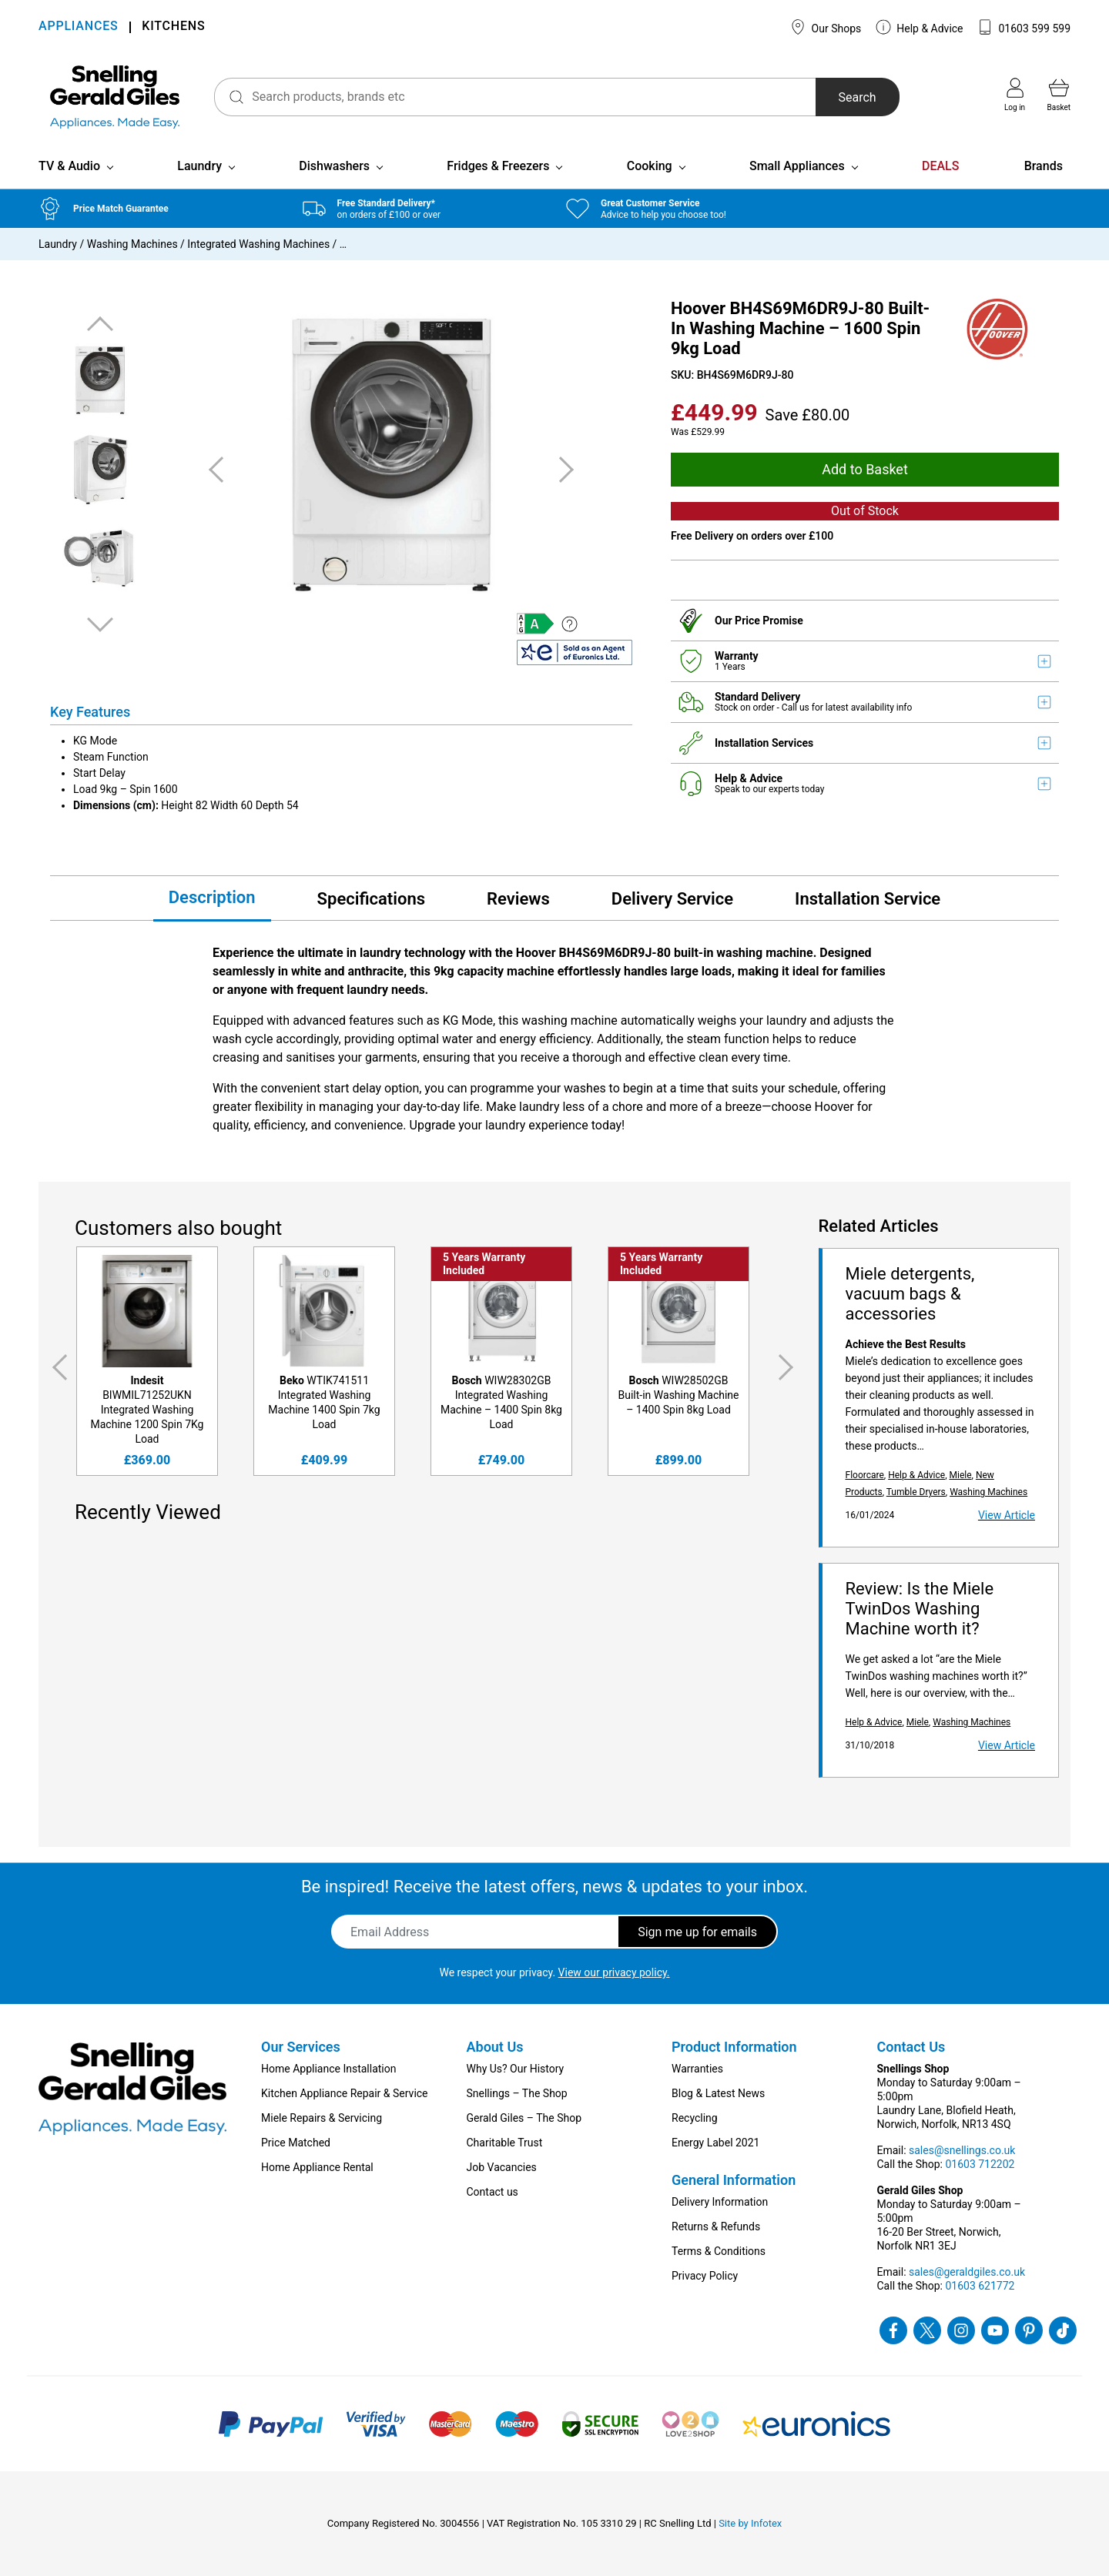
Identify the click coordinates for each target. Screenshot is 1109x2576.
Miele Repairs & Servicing (321, 2118)
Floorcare (865, 1475)
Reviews (518, 898)
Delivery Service (672, 898)
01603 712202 (979, 2164)
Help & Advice (919, 27)
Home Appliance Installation (328, 2068)
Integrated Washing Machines (258, 244)
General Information (734, 2180)
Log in (1014, 95)
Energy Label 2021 (715, 2142)
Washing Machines (132, 244)
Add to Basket (865, 469)
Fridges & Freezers (498, 166)
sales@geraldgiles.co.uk (967, 2272)
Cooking (649, 166)
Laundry (199, 166)
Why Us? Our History (516, 2068)
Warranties (697, 2068)
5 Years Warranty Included (484, 1263)
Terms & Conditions (719, 2251)
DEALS (940, 166)
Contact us (492, 2192)
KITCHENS (173, 27)
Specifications (371, 898)
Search (857, 97)
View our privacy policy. (614, 1972)
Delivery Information (720, 2202)
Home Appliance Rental (317, 2167)
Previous (100, 324)
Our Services (300, 2047)
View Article (1006, 1515)
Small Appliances (797, 166)
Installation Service (867, 898)
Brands (1043, 166)
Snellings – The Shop (517, 2093)
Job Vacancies (502, 2167)
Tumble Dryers (916, 1492)
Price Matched (295, 2142)
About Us (495, 2047)
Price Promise (769, 620)
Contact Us (911, 2047)
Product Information (734, 2047)
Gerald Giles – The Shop (524, 2118)
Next (100, 624)
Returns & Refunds (716, 2226)
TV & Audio (69, 166)
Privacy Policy (705, 2276)
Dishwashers (334, 166)
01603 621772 (979, 2286)
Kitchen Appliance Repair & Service (344, 2093)
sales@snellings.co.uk (962, 2150)
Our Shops (825, 27)
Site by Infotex (750, 2523)
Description (212, 897)
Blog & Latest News (718, 2093)
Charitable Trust (505, 2142)
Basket (1058, 95)
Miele (960, 1475)
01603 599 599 (1023, 27)
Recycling (695, 2118)
